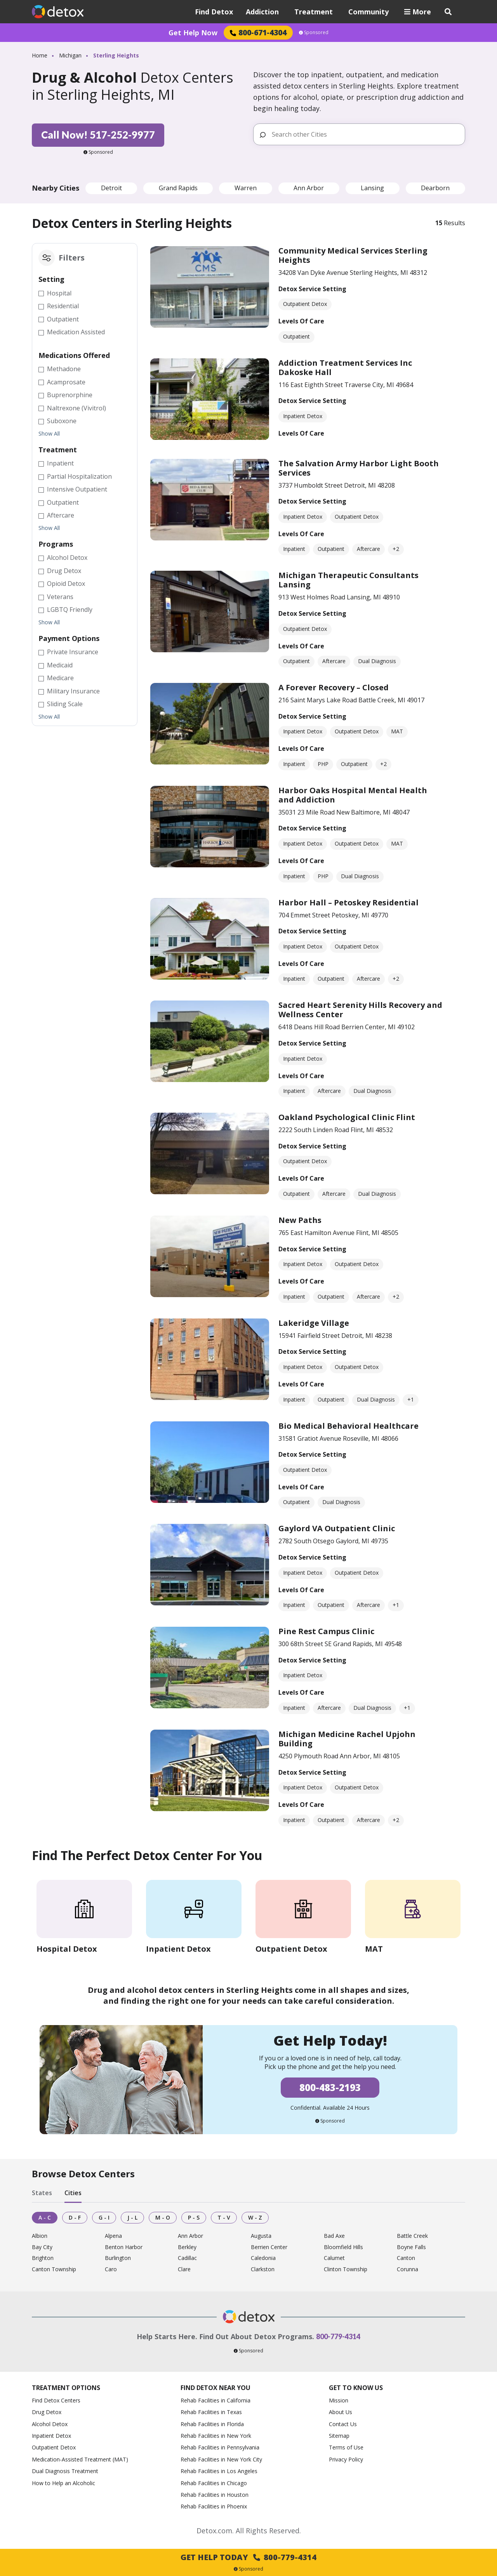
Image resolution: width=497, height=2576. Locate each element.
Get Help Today (248, 2557)
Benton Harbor (123, 2247)
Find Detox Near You (215, 2388)
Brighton (43, 2258)
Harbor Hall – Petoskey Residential (348, 902)
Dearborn (435, 188)
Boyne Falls (411, 2247)
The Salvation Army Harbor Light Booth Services (358, 468)
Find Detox (214, 11)
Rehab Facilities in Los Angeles (219, 2471)
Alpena (113, 2236)
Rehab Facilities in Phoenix (214, 2506)
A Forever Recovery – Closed (333, 687)
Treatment (313, 11)
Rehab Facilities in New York (216, 2435)
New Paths (299, 1220)
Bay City (42, 2247)
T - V (223, 2217)
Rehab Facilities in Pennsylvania (220, 2447)
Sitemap (339, 2435)
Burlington (118, 2258)
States (42, 2193)
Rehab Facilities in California (215, 2400)
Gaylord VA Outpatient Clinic (336, 1528)
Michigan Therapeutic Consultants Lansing (348, 580)
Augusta (261, 2236)
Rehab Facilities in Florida (212, 2424)
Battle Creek (412, 2236)
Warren (246, 188)
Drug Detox (46, 2412)
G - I (104, 2217)
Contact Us (343, 2424)
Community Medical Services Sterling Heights (352, 255)
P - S (194, 2217)
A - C (44, 2217)
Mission (338, 2400)
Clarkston (263, 2269)
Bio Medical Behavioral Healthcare (348, 1426)
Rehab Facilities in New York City (221, 2459)
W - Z (255, 2217)
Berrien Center (269, 2247)
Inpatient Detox (51, 2435)
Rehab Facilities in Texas (211, 2412)
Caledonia (263, 2258)
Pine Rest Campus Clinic (326, 1631)
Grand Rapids (178, 188)
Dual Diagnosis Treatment (65, 2471)
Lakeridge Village (313, 1323)
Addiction (262, 11)
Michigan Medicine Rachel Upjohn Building (346, 1739)
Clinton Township (345, 2269)
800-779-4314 (338, 2336)
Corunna (407, 2269)
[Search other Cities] (365, 134)
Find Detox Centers (56, 2400)
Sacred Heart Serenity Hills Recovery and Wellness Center (360, 1010)
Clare (184, 2269)
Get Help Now (193, 32)
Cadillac (187, 2258)
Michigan (70, 55)
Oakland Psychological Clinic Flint (346, 1117)
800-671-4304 (258, 32)
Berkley (187, 2247)
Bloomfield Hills (343, 2247)
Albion (39, 2236)
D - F (75, 2217)
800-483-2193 (330, 2087)
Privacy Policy (346, 2459)
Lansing (372, 188)
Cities (73, 2193)
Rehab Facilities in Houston (214, 2494)
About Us (340, 2412)
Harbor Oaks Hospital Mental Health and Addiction (352, 795)
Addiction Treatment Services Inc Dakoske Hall (345, 367)
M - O (162, 2217)
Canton (406, 2258)
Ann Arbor (309, 188)
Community (368, 11)
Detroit (111, 188)
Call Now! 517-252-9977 (98, 135)
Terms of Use (346, 2447)
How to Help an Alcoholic (63, 2483)
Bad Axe (334, 2236)
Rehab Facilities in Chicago (214, 2483)
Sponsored (313, 32)
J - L (132, 2217)
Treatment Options (66, 2388)
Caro (111, 2269)
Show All (49, 434)
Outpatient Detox (54, 2447)
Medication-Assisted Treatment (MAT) (80, 2459)
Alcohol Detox (50, 2424)
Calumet (334, 2258)
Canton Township (54, 2269)
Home (39, 55)
